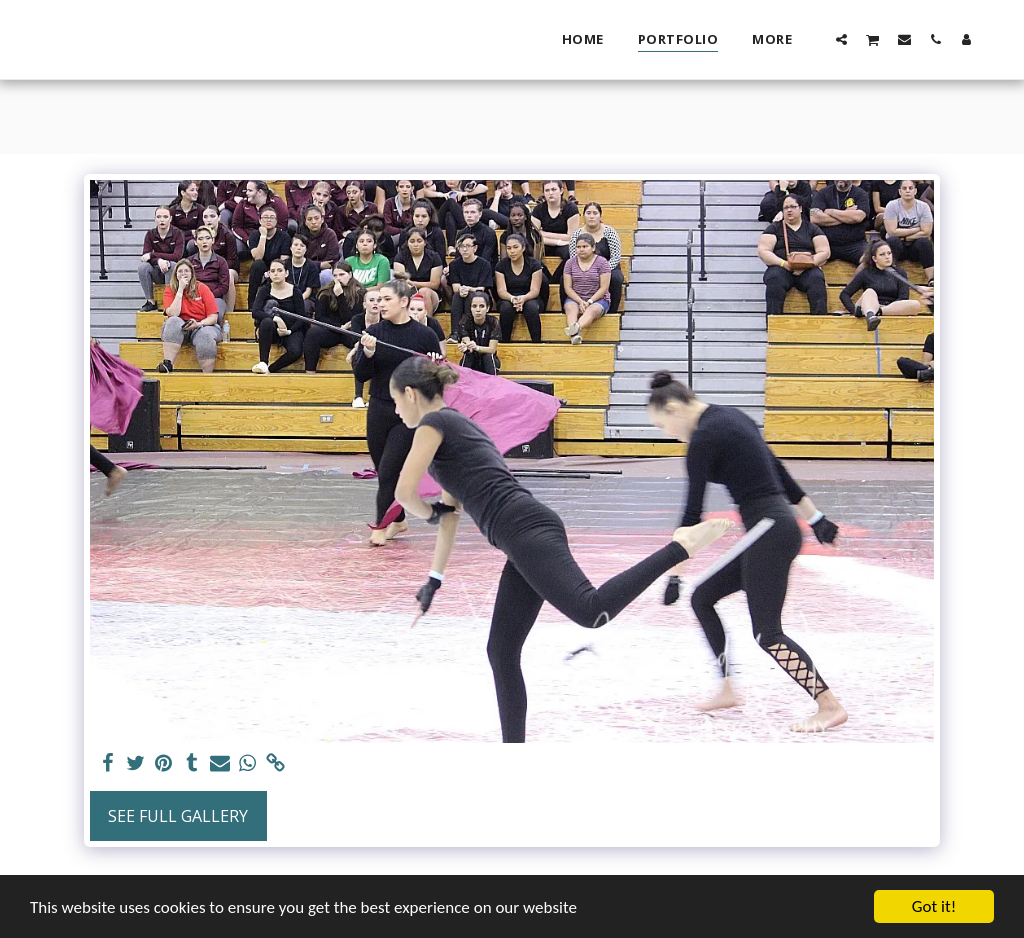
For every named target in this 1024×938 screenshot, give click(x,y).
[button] (841, 39)
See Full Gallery (178, 816)
